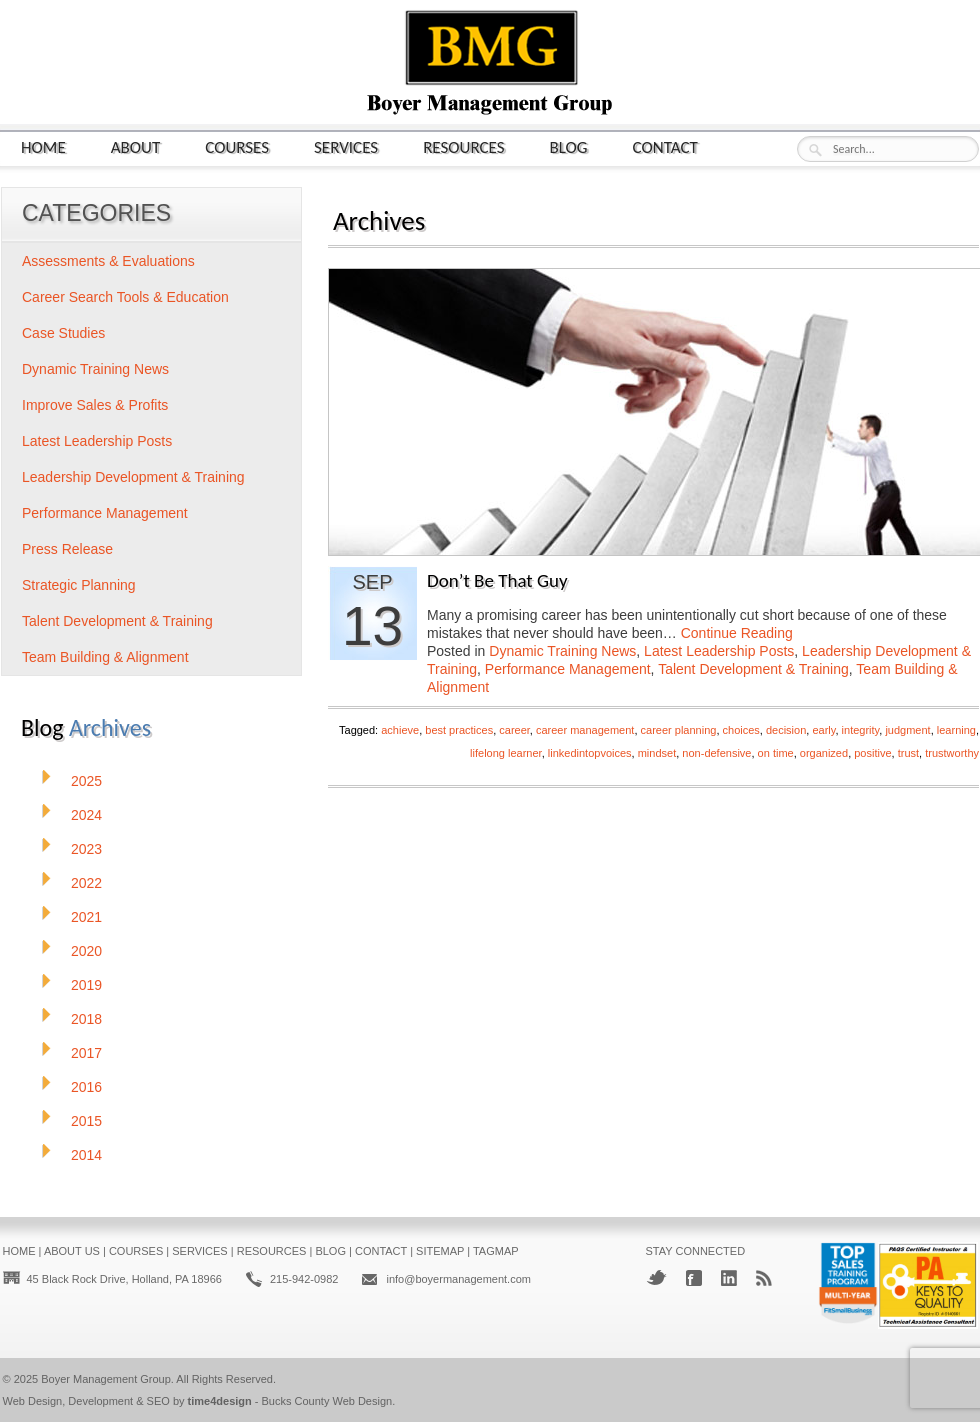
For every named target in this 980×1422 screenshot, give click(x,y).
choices (741, 730)
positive (872, 753)
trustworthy (952, 753)
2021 (86, 917)
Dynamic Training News (562, 651)
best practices (459, 730)
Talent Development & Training (753, 669)
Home (43, 146)
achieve (400, 730)
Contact (665, 146)
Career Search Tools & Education (125, 297)
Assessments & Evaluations (108, 261)
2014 (86, 1155)
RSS (764, 1278)
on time (776, 753)
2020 (86, 951)
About (136, 146)
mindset (657, 753)
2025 (86, 781)
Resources (463, 146)
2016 (86, 1087)
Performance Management (568, 669)
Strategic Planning (79, 585)
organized (824, 753)
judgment (907, 730)
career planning (679, 730)
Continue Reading (737, 633)
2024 (86, 815)
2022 (86, 883)
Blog (569, 146)
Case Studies (63, 333)
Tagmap (496, 1251)
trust (908, 753)
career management (585, 730)
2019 (86, 985)
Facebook (694, 1278)
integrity (861, 730)
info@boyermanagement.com (458, 1279)
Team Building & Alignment (105, 657)
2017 (86, 1053)
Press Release (67, 549)
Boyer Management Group (106, 1379)
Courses (237, 146)
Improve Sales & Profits (95, 405)
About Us (72, 1251)
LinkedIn (729, 1278)
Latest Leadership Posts (719, 651)
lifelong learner (506, 753)
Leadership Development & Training (133, 477)
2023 (86, 849)
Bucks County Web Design (327, 1401)
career (514, 730)
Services (346, 146)
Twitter (656, 1277)
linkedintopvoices (590, 753)
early (823, 730)
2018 (86, 1019)
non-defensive (716, 753)
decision (786, 730)
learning (956, 730)
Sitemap (440, 1251)
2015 (86, 1121)
